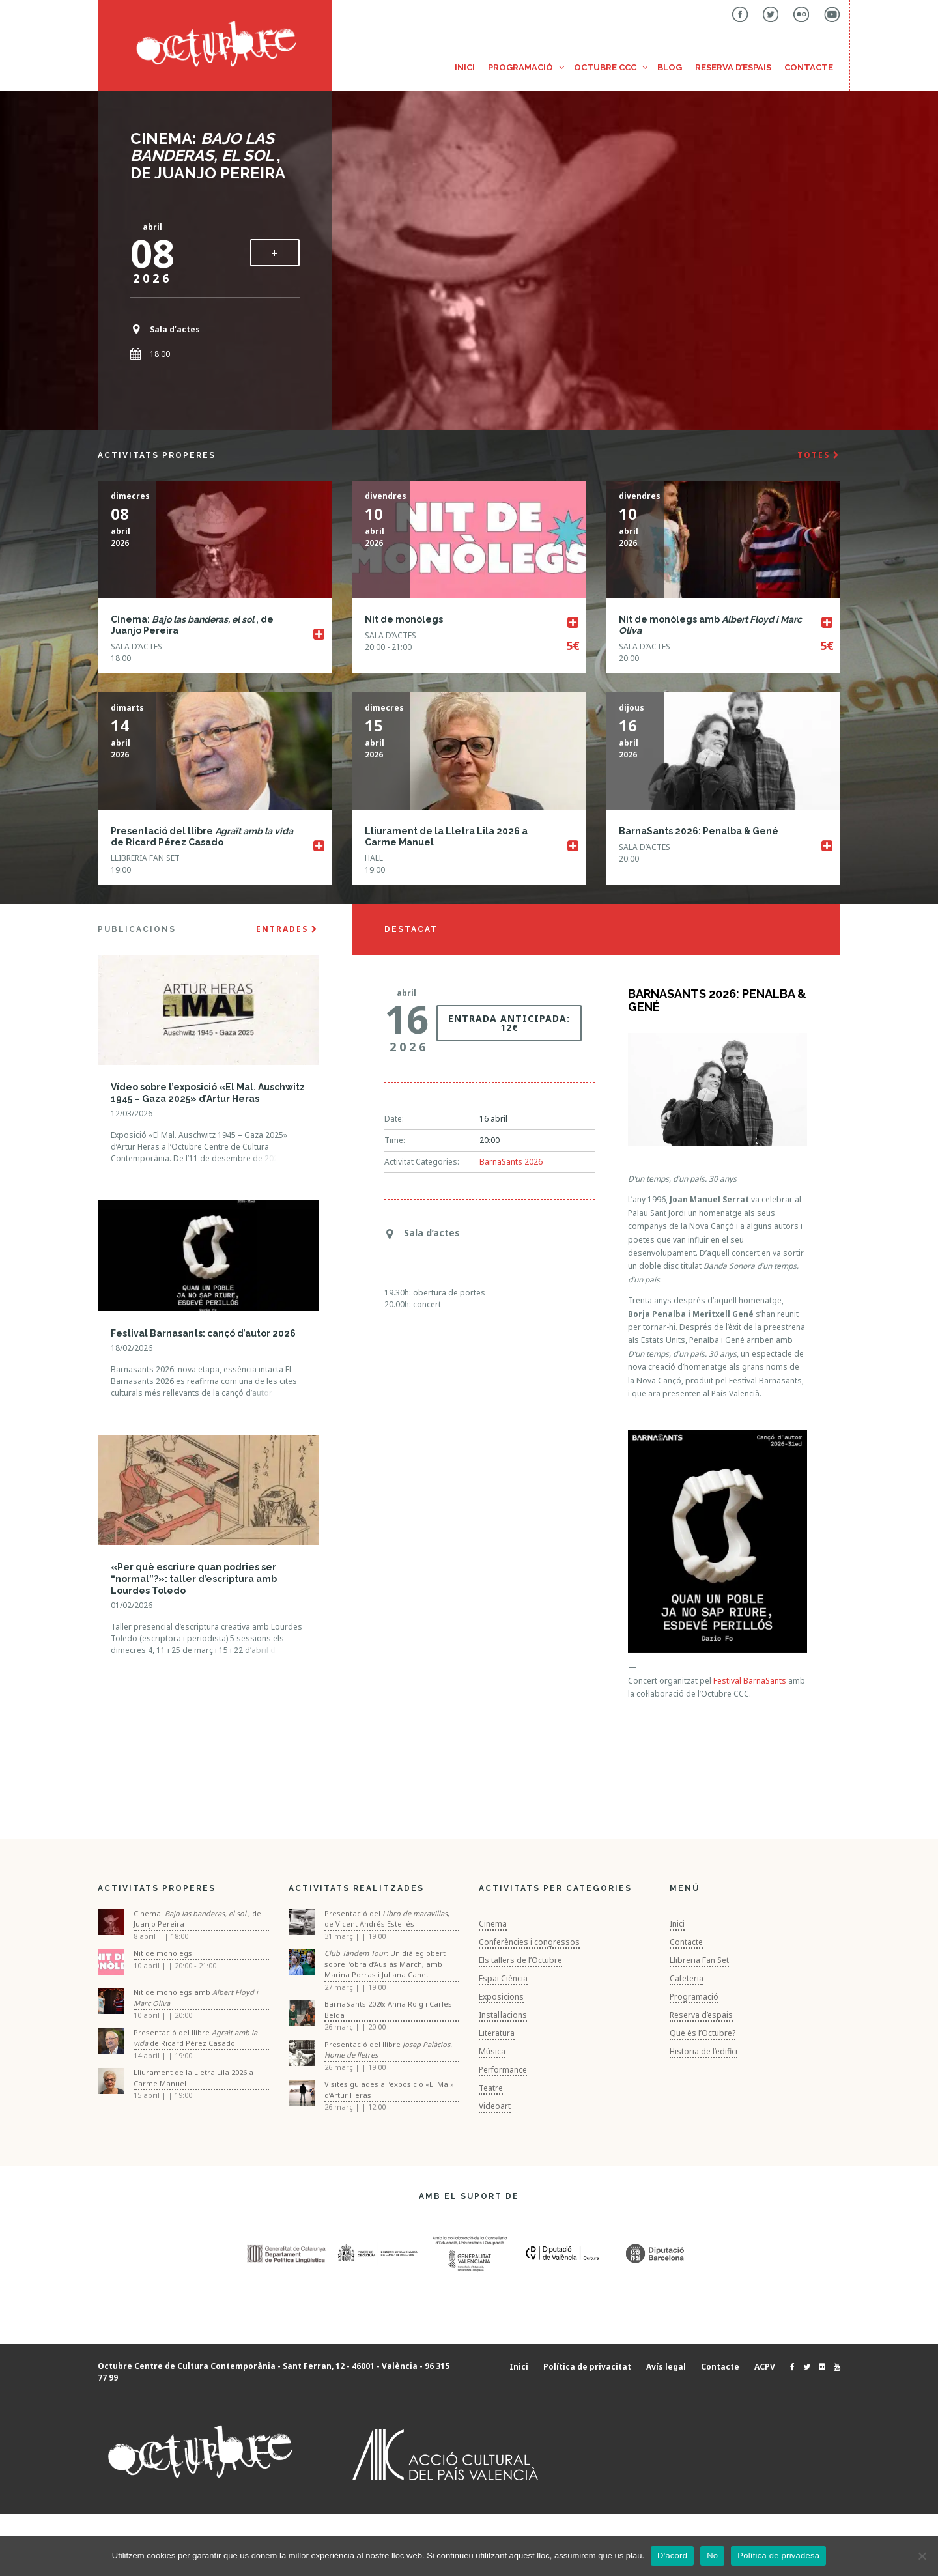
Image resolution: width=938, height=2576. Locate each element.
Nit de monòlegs (404, 619)
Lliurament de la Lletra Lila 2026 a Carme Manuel (193, 2077)
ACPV (764, 2366)
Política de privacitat (587, 2366)
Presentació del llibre (388, 2049)
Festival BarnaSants (749, 1680)
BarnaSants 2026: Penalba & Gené (698, 831)
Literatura (497, 2033)
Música (492, 2051)
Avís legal (666, 2366)
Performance (503, 2069)
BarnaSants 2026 (511, 1161)
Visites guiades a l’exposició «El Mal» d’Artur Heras (389, 2089)
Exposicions (501, 1996)
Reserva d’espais (733, 67)
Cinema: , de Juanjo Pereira (207, 155)
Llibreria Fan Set (699, 1960)
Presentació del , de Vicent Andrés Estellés (386, 1918)
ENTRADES (287, 929)
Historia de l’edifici (703, 2051)
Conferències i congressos (529, 1941)
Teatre (491, 2087)
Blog (669, 67)
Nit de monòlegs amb (196, 1997)
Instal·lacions (503, 2014)
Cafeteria (687, 1978)
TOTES (818, 454)
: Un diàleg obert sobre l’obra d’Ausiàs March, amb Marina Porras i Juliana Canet (385, 1963)
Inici (465, 67)
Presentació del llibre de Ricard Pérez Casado (202, 836)
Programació (520, 67)
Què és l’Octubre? (702, 2033)
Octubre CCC (605, 67)
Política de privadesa (778, 2555)
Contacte (808, 67)
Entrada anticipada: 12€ (509, 1023)
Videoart (495, 2106)
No (712, 2555)
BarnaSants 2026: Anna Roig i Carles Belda (388, 2009)
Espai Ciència (503, 1978)
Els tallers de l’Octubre (520, 1960)
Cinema (493, 1923)
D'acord (672, 2555)
